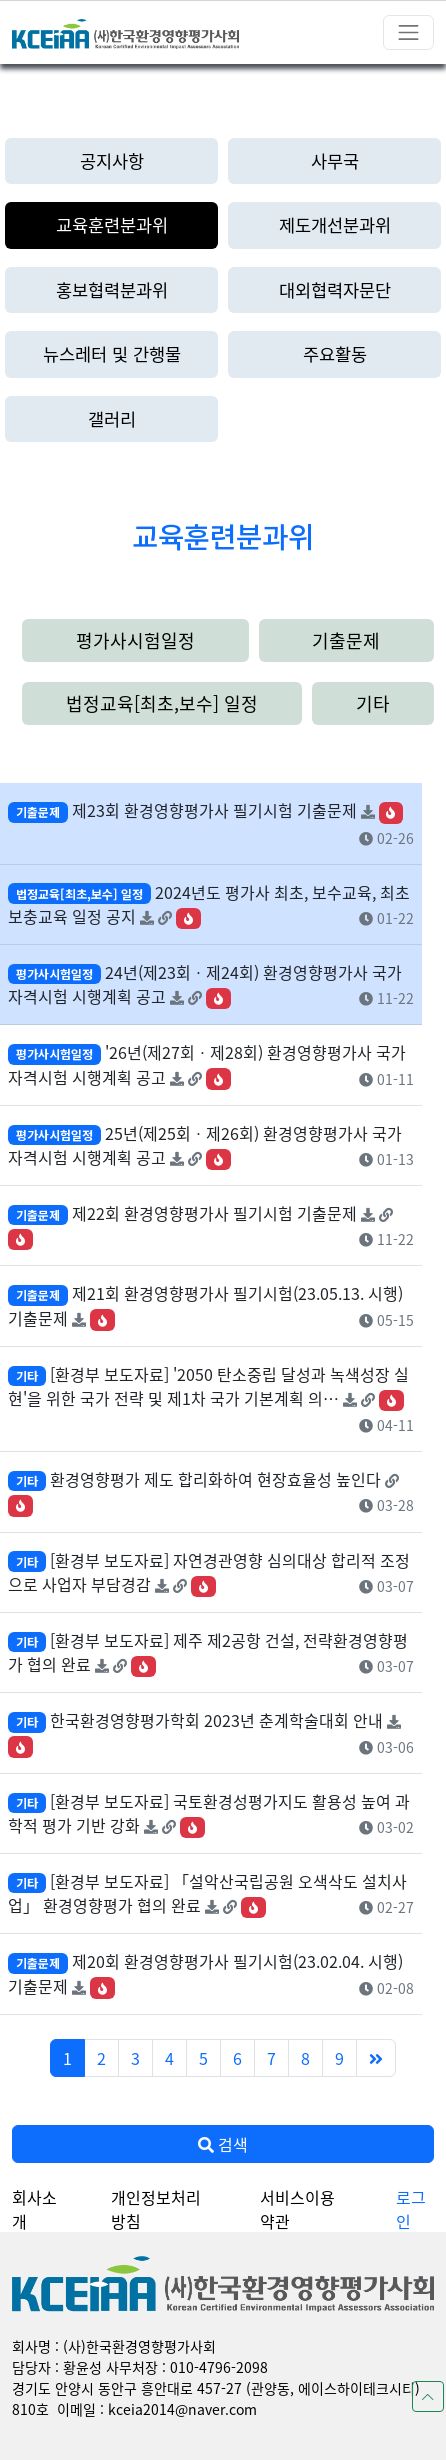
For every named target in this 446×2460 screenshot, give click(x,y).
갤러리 (112, 418)
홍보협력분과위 (112, 289)
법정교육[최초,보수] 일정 (162, 703)
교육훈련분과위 (112, 224)
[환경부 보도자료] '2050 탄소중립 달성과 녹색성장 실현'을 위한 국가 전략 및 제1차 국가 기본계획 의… (208, 1386)
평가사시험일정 (135, 640)
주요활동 (335, 353)
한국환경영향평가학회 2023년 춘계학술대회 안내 (216, 1720)
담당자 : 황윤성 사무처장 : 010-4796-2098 (140, 2367)
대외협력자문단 (335, 289)
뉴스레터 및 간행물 (112, 353)
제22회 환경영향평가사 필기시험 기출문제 (214, 1213)
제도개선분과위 (335, 224)
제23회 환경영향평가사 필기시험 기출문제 (214, 810)
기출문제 (346, 640)
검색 (223, 2144)
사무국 (335, 160)
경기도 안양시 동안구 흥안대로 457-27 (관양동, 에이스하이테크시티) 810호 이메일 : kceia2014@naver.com (216, 2398)
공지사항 (112, 160)
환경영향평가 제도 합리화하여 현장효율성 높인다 (215, 1479)
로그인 (411, 2209)
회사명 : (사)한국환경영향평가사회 (114, 2346)
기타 (373, 703)
